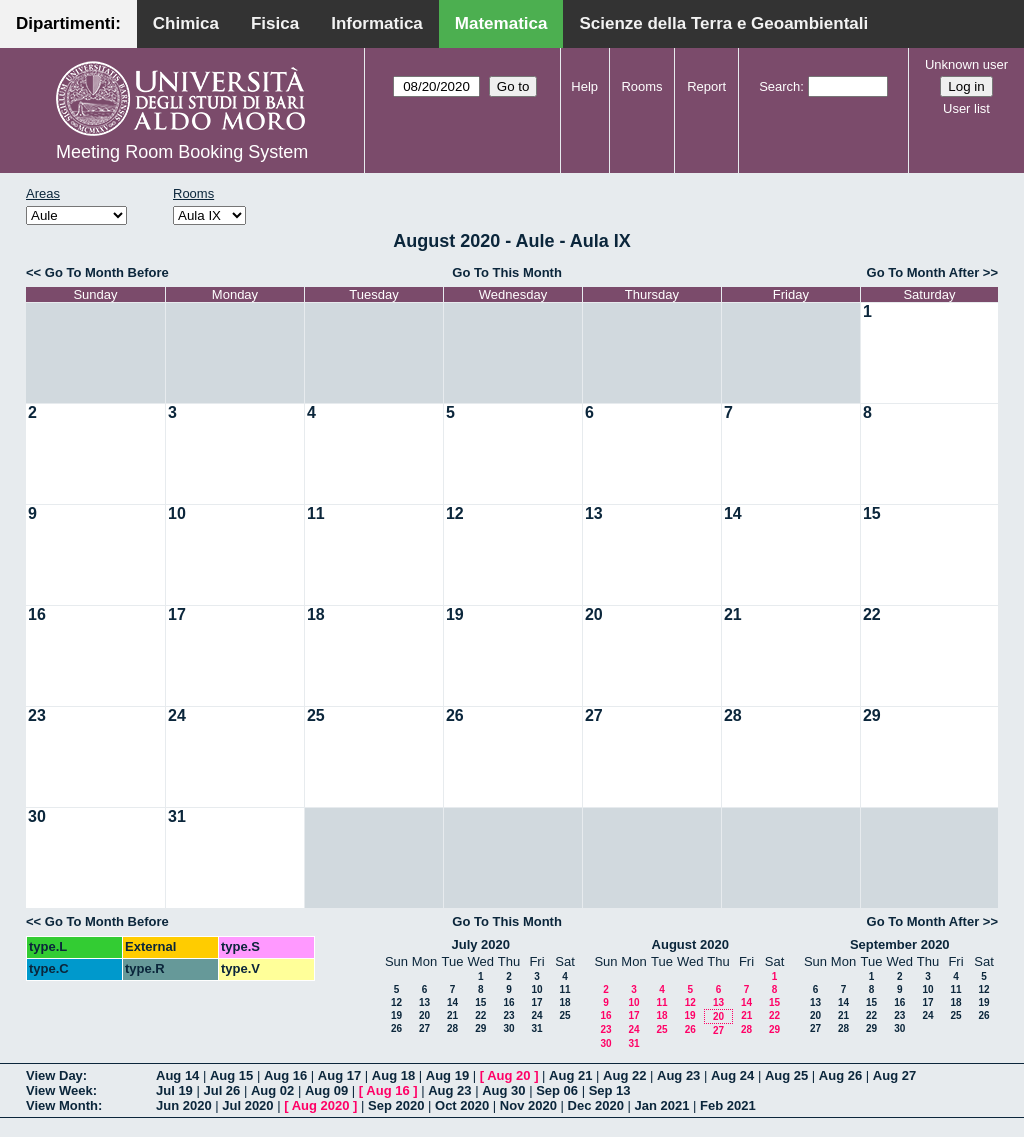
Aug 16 (285, 1075)
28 (733, 715)
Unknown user (966, 64)
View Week (59, 1090)
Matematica (501, 23)
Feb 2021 (728, 1105)
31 (177, 816)
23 (37, 715)
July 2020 (480, 944)
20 (594, 614)
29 (872, 715)
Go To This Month (507, 272)
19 (455, 614)
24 (177, 715)
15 (872, 513)
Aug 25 (786, 1075)
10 (177, 513)
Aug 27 (894, 1075)
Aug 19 (447, 1075)
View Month (62, 1105)
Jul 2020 (247, 1105)
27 (594, 715)
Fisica (275, 23)
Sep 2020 (396, 1105)
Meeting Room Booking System (182, 152)
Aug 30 (503, 1090)
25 (316, 715)
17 (177, 614)
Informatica (377, 23)
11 (316, 513)
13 (594, 513)
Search (779, 86)
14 (733, 513)
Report (706, 86)
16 (37, 614)
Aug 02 (272, 1090)
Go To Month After (923, 272)
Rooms (641, 86)
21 (733, 614)
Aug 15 (231, 1075)
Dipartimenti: (68, 23)
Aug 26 (840, 1075)
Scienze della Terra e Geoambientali (723, 23)
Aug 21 (570, 1075)
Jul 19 (174, 1090)
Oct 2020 (462, 1105)
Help (584, 86)
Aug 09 (326, 1090)
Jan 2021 (662, 1105)
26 (455, 715)
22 (872, 614)
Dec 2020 (596, 1105)
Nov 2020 (528, 1105)
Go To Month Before (107, 272)
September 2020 (900, 944)
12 (455, 513)
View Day (54, 1075)
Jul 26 (221, 1090)
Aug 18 (393, 1075)
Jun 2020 (184, 1105)
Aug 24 (732, 1075)
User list (966, 108)
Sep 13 (610, 1090)
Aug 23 (678, 1075)
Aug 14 (177, 1075)
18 (316, 614)
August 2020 (690, 944)
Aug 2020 (321, 1105)
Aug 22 (624, 1075)
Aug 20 (508, 1075)
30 (37, 816)
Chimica (186, 23)
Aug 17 (339, 1075)
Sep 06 (557, 1090)
